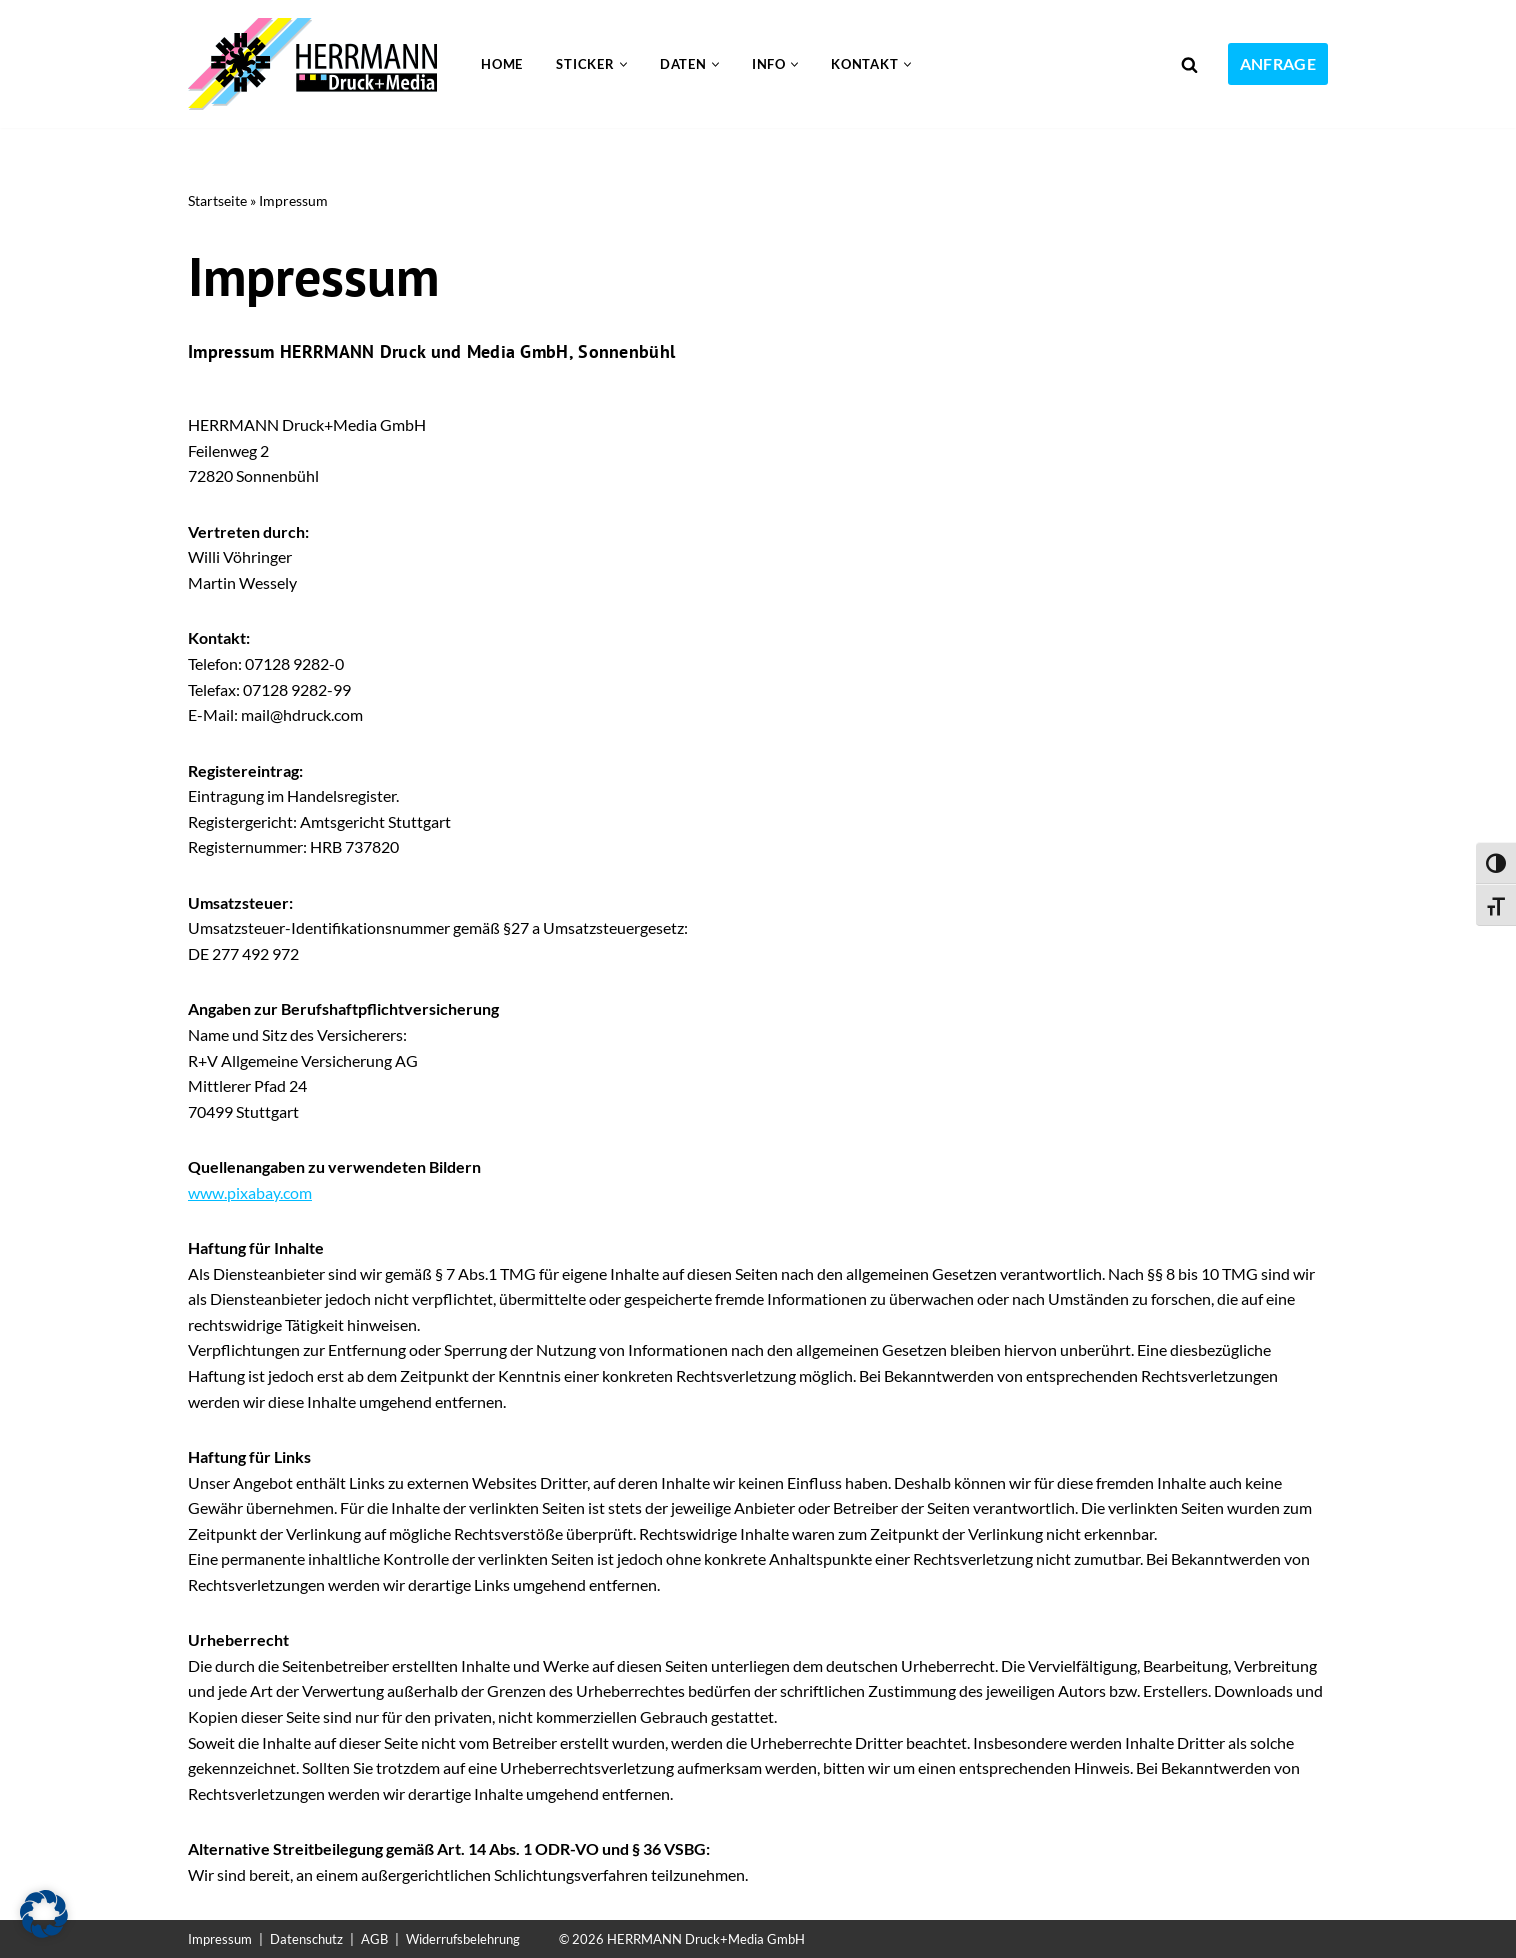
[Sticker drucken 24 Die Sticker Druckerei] (317, 64)
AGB (374, 1939)
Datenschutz (306, 1939)
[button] (623, 64)
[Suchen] (1189, 64)
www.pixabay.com (250, 1193)
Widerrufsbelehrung (463, 1939)
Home (502, 64)
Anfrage (1278, 63)
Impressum (220, 1939)
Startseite (217, 200)
